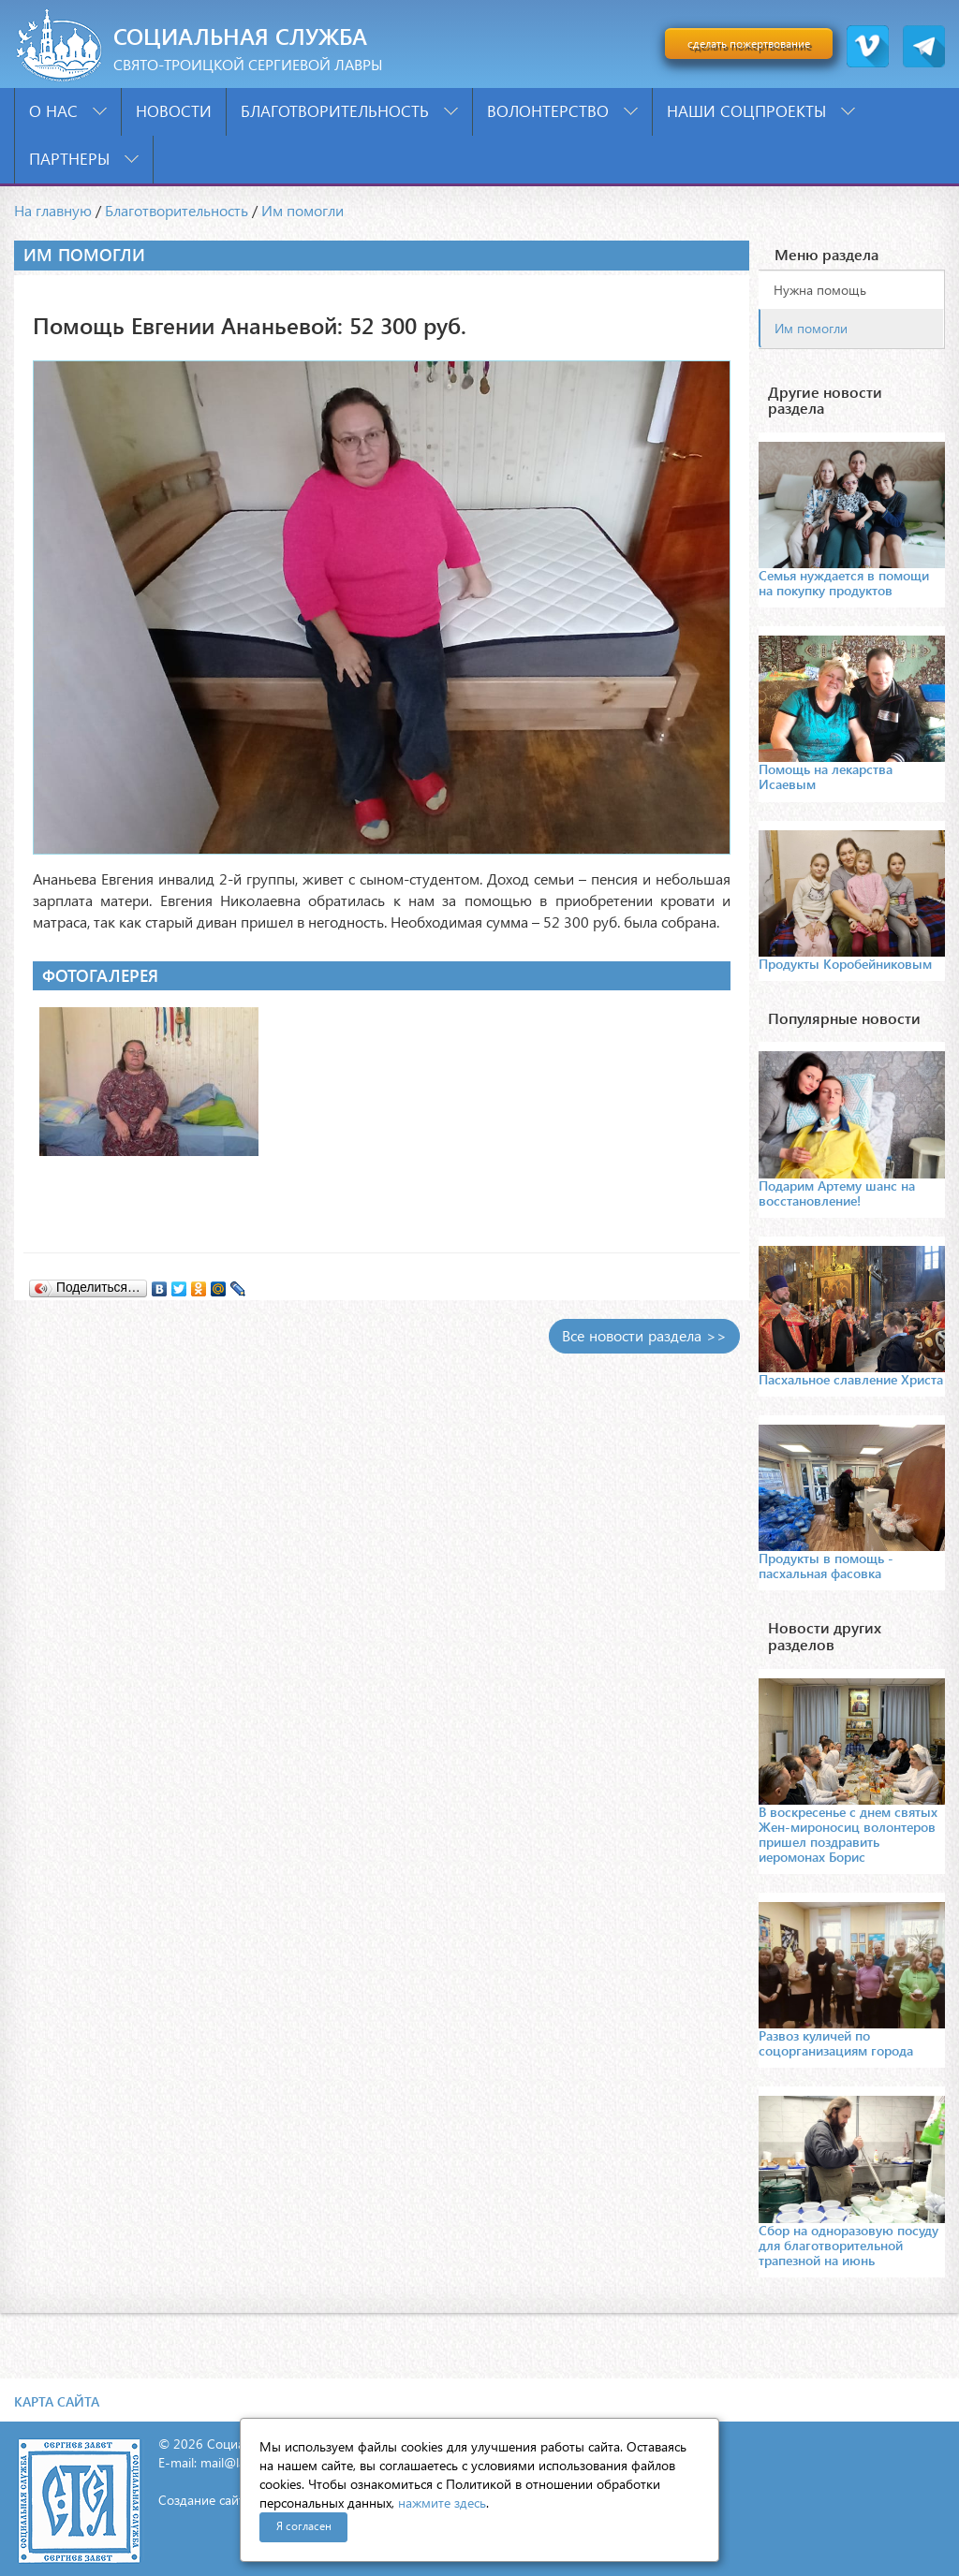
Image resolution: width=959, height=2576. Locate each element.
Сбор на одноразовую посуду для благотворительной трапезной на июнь (848, 2245)
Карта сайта (56, 2401)
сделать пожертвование (748, 44)
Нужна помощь (820, 290)
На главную (53, 210)
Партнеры (84, 158)
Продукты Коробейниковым (845, 964)
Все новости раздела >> (644, 1335)
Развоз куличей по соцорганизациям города (836, 2043)
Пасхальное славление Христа (851, 1379)
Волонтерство (562, 111)
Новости (174, 111)
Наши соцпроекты (761, 111)
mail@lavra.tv (238, 2462)
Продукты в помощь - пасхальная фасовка (826, 1565)
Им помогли (302, 210)
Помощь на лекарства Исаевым (826, 776)
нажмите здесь (442, 2502)
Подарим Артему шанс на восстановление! (837, 1193)
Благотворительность (349, 111)
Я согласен (304, 2526)
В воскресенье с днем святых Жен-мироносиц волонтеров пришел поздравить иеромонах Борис (848, 1834)
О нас (68, 111)
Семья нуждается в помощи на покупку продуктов (844, 582)
